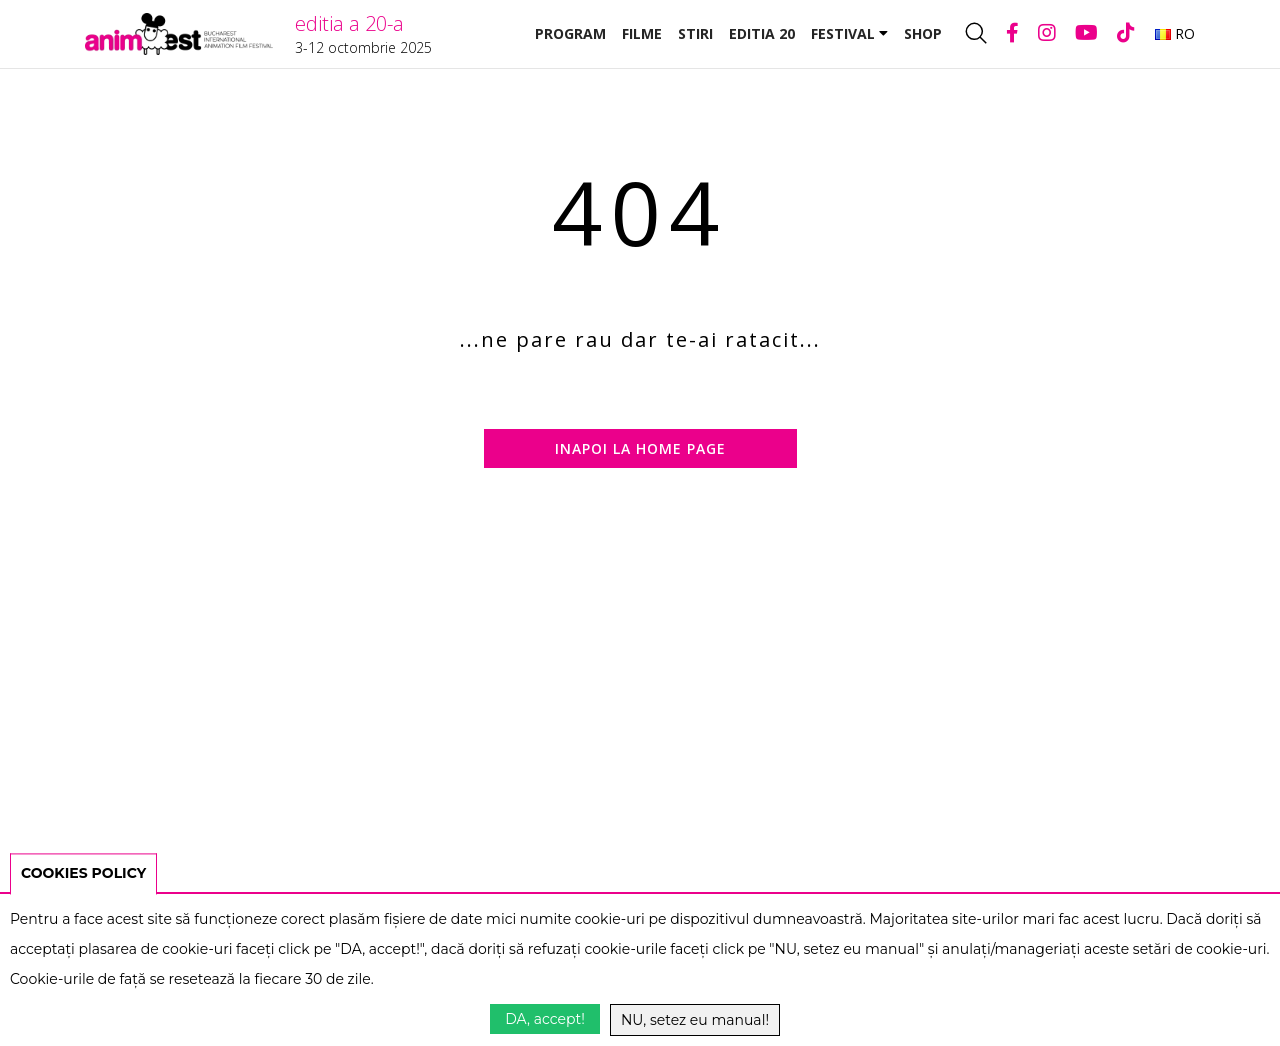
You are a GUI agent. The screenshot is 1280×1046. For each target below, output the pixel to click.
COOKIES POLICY (83, 873)
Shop (923, 33)
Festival (849, 33)
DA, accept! (545, 1019)
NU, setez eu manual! (695, 1020)
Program (570, 33)
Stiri (695, 33)
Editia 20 (762, 33)
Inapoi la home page (640, 448)
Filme (642, 33)
